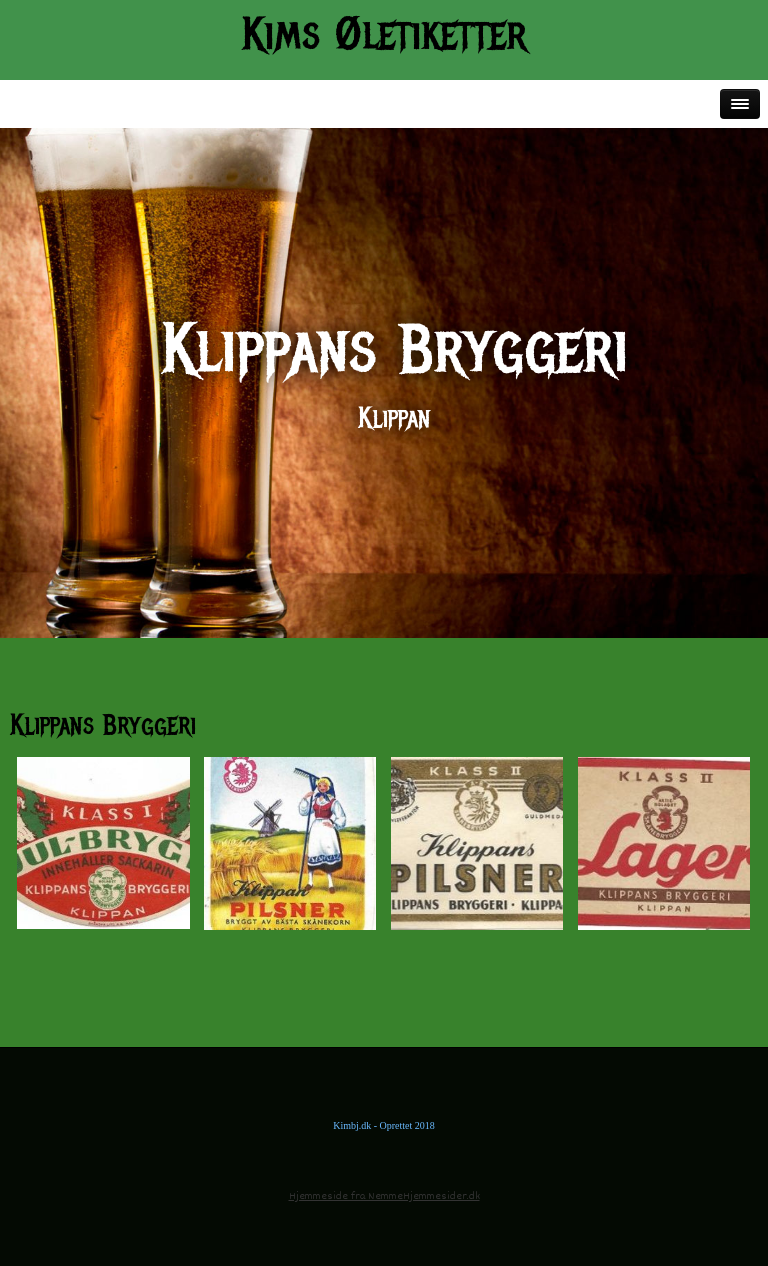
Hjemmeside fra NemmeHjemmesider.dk (384, 1196)
